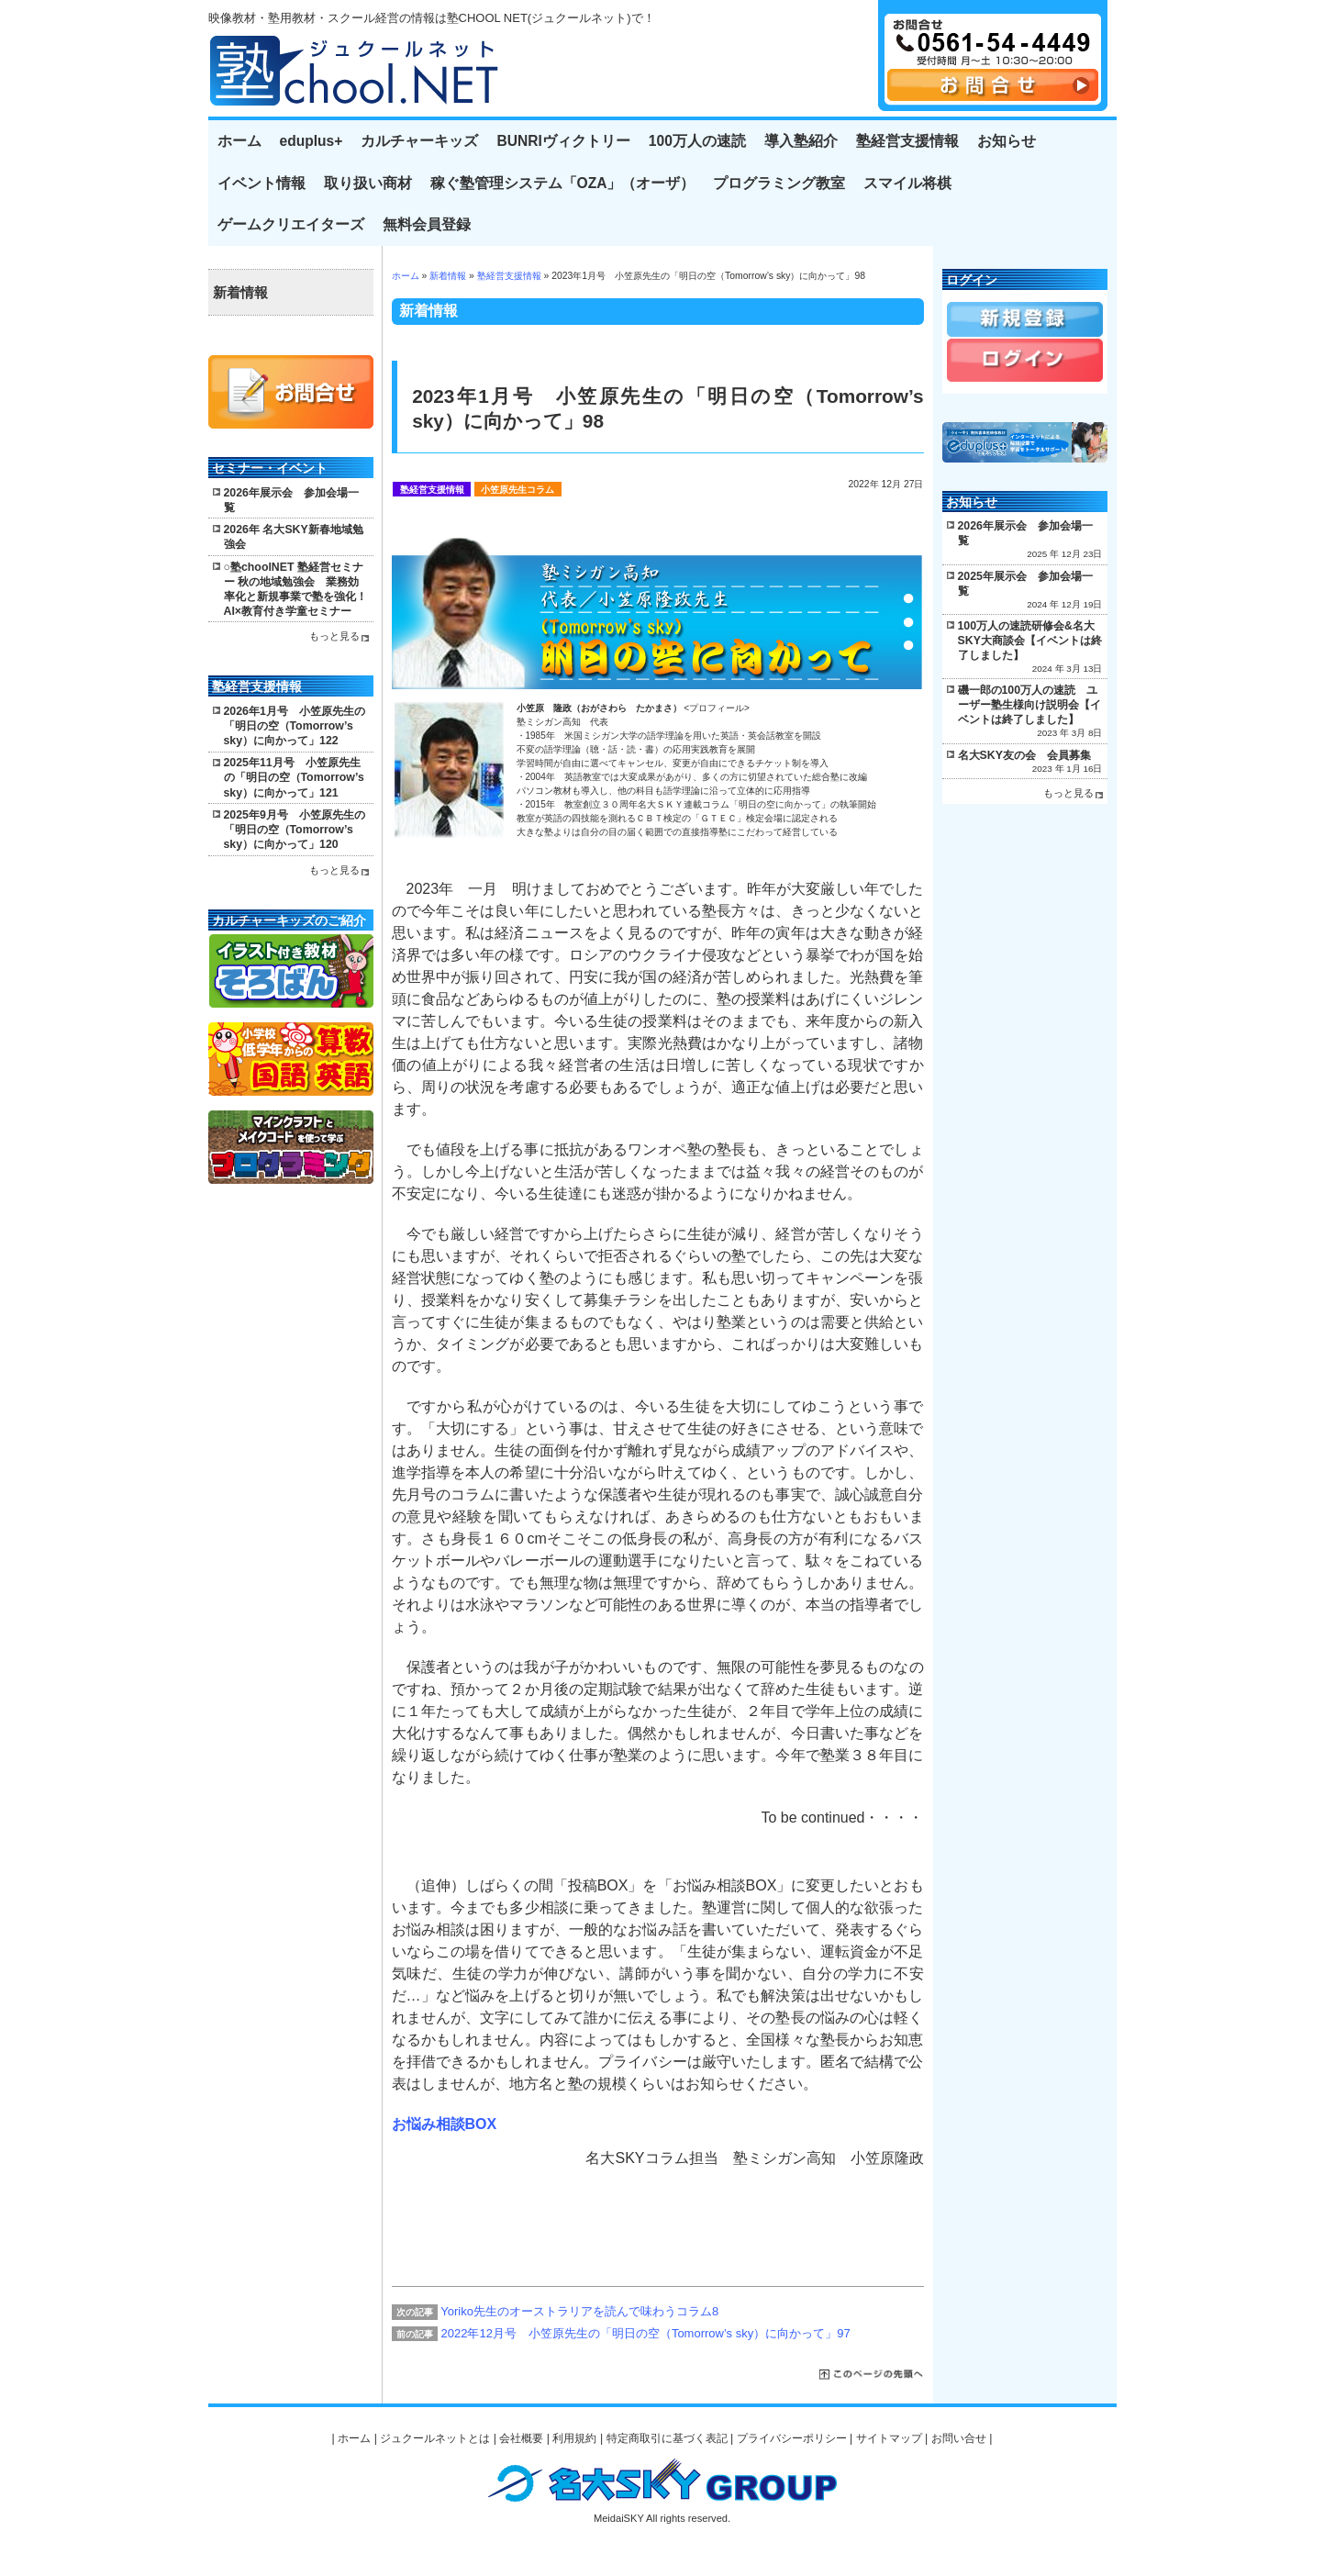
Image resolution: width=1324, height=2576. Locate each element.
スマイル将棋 (907, 183)
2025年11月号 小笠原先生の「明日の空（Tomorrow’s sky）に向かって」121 (294, 777)
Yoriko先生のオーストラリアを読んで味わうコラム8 (579, 2311)
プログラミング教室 (779, 183)
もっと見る (334, 635)
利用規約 (574, 2438)
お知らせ (1006, 141)
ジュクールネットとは (435, 2438)
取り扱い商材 (368, 183)
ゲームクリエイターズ (290, 224)
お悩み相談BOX (444, 2124)
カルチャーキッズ (419, 141)
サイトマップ (889, 2438)
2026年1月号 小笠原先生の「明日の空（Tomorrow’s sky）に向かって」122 (294, 726)
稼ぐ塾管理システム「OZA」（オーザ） (562, 183)
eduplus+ (311, 141)
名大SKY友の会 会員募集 (1024, 755)
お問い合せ (958, 2438)
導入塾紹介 (801, 141)
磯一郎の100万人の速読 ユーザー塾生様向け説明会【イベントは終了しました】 (1029, 705)
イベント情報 (261, 183)
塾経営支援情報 (907, 141)
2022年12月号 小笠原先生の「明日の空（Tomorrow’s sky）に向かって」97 (646, 2333)
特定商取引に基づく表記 (667, 2438)
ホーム (239, 141)
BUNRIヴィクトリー (562, 141)
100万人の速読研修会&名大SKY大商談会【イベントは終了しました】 (1030, 640)
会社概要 (521, 2438)
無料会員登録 (427, 224)
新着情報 (447, 276)
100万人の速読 (697, 141)
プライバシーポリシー (792, 2438)
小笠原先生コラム (517, 490)
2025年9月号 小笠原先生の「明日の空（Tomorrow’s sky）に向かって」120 (294, 829)
